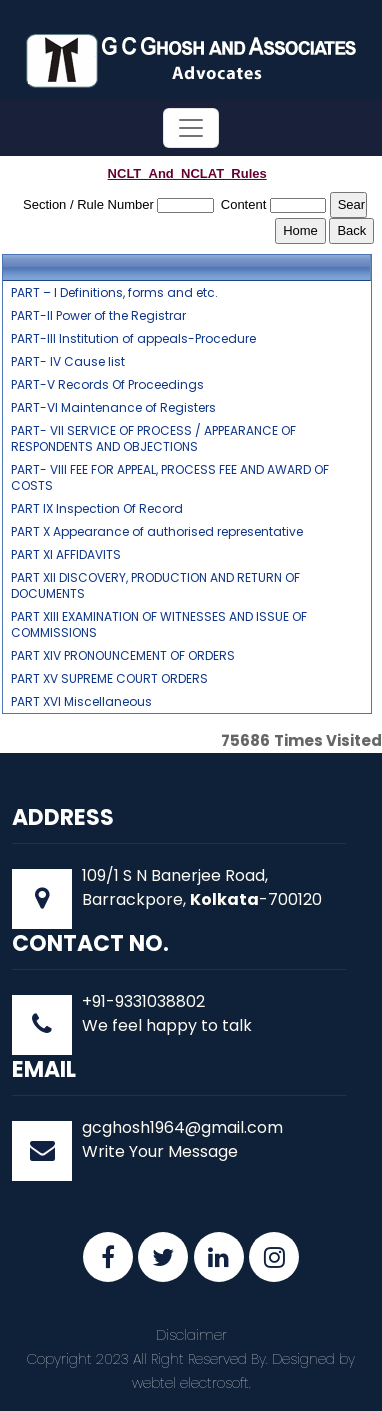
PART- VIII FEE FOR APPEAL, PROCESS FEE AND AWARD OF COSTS (170, 478)
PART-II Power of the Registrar (98, 316)
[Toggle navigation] (191, 128)
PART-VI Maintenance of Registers (113, 408)
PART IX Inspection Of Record (97, 509)
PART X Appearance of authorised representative (157, 532)
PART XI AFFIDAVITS (66, 555)
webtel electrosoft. (191, 1383)
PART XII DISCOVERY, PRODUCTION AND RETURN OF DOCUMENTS (155, 586)
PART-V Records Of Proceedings (107, 385)
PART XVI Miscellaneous (81, 702)
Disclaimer (191, 1335)
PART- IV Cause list (68, 362)
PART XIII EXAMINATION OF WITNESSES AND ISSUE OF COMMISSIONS (159, 625)
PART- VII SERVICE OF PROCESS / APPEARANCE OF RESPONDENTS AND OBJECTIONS (153, 439)
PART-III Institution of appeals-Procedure (133, 339)
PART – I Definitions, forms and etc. (114, 293)
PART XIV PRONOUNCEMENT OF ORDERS (123, 656)
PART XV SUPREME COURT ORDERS (109, 679)
